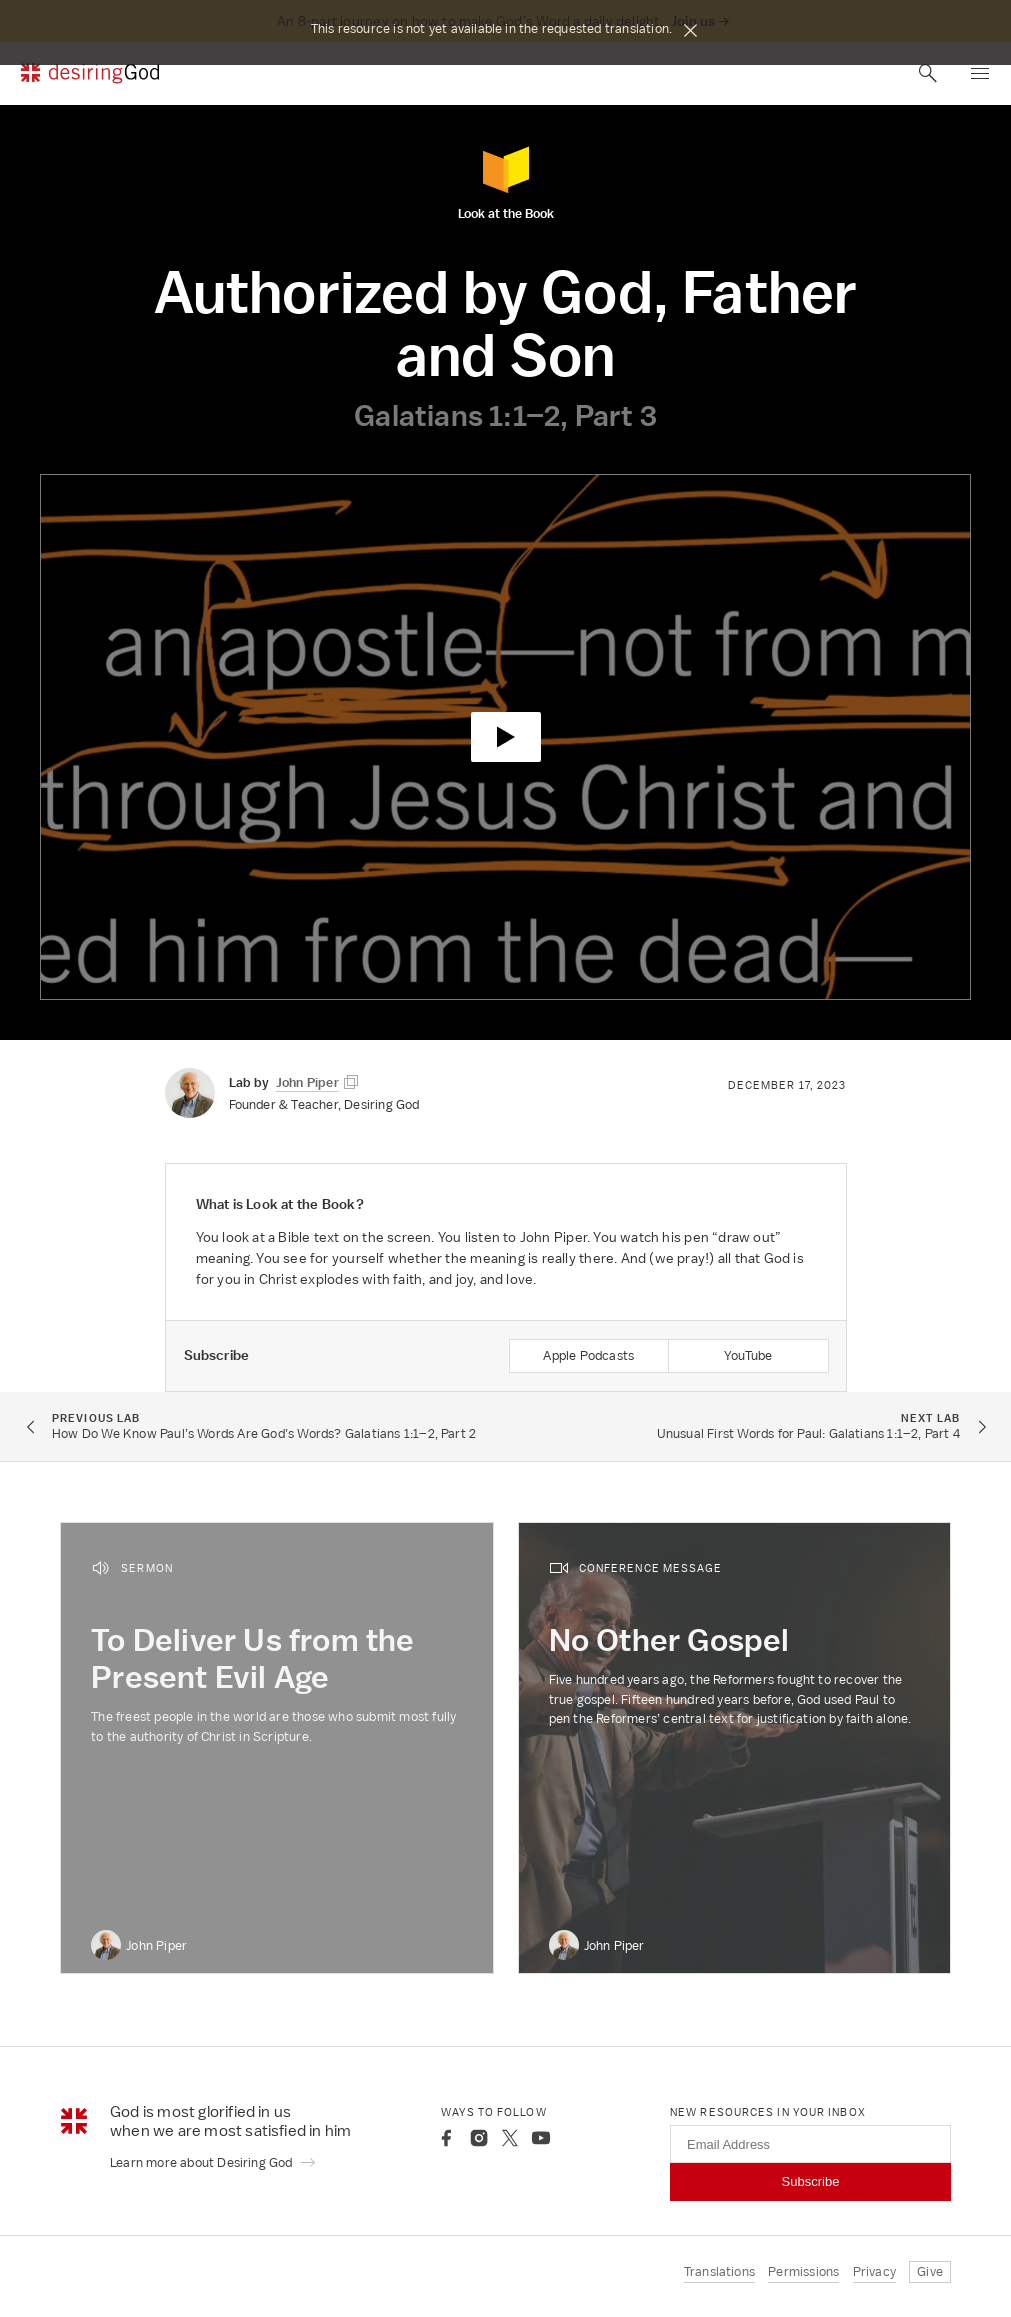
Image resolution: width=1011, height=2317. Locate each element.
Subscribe (811, 2181)
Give (930, 2271)
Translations (719, 2271)
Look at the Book (506, 182)
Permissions (803, 2271)
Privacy (874, 2271)
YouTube (748, 1355)
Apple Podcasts (588, 1355)
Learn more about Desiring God (213, 2162)
